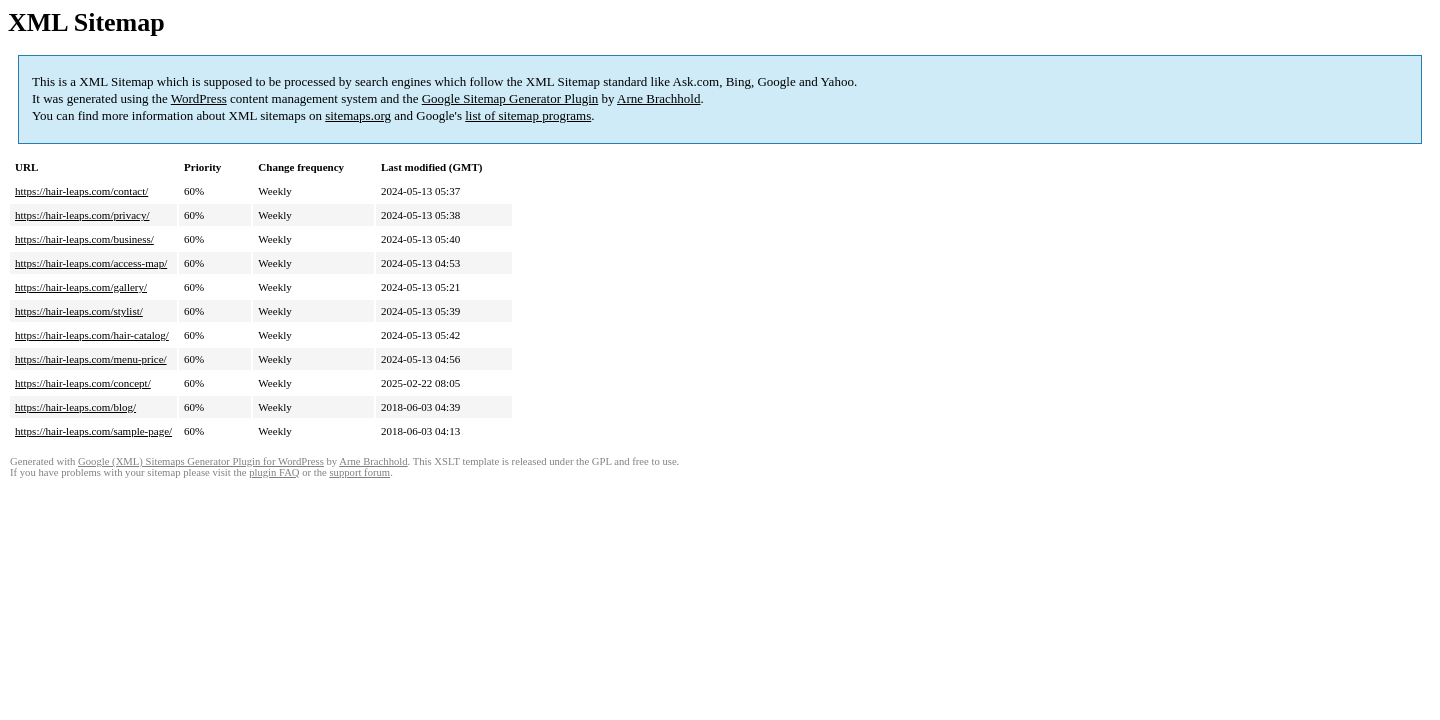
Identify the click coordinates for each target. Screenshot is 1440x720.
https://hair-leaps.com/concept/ (83, 383)
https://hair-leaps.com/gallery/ (81, 287)
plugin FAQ (274, 472)
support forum (359, 472)
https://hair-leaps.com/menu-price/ (91, 359)
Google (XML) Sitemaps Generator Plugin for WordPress (201, 461)
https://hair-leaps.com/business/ (84, 239)
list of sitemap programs (528, 115)
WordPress (199, 98)
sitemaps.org (358, 115)
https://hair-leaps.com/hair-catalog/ (92, 335)
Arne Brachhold (658, 98)
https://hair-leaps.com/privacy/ (82, 215)
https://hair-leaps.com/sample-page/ (93, 431)
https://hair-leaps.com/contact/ (81, 191)
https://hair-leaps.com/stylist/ (79, 311)
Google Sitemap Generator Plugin (510, 98)
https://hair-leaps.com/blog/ (75, 407)
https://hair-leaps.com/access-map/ (91, 263)
